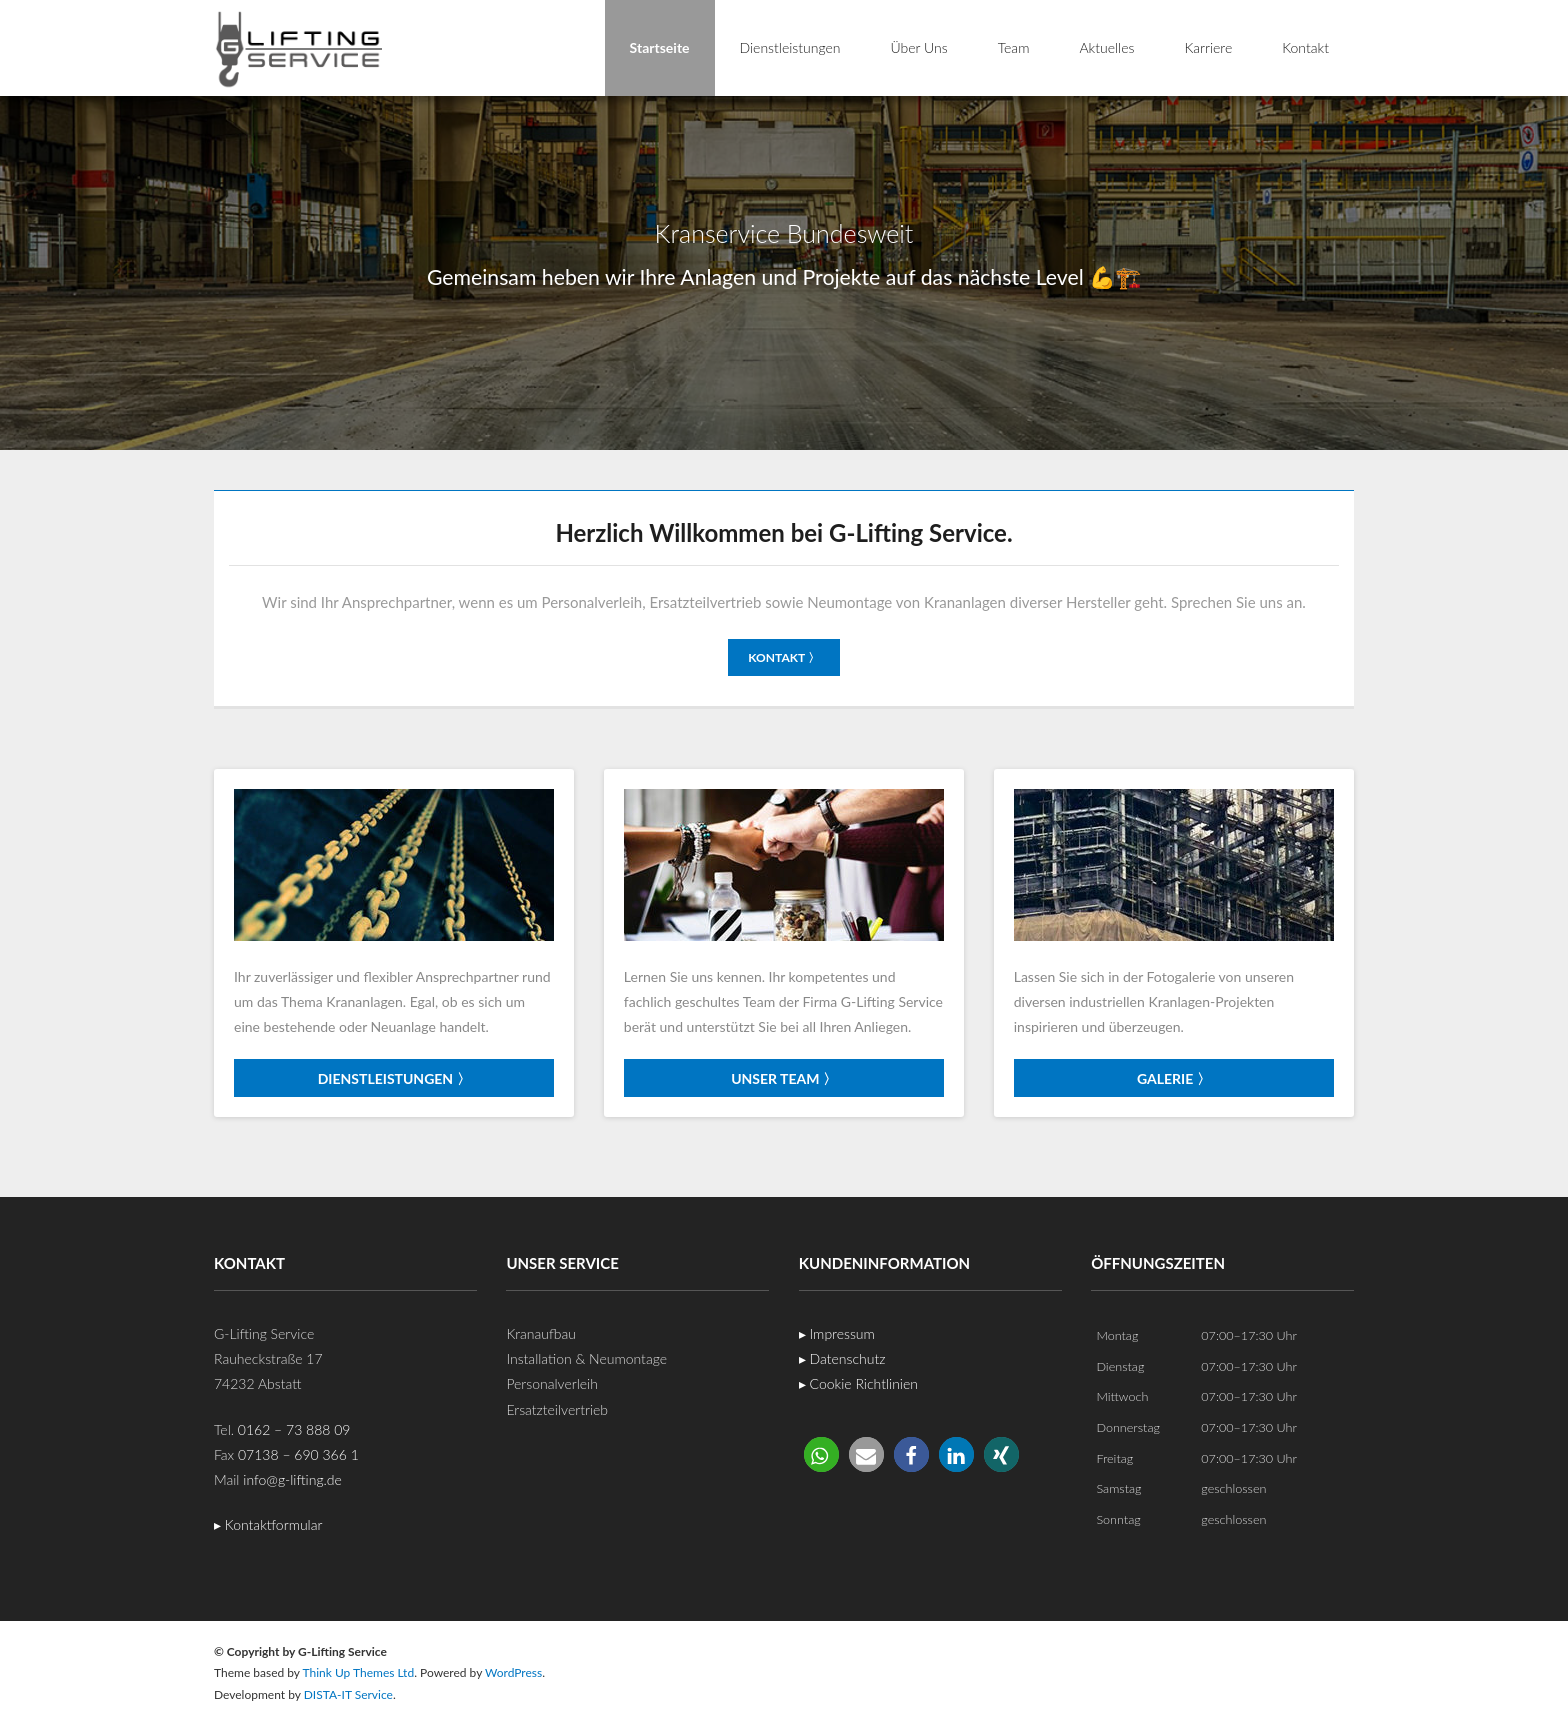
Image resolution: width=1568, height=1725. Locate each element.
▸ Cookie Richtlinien (858, 1383)
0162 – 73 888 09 (294, 1428)
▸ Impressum (837, 1333)
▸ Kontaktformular (268, 1524)
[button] (821, 1453)
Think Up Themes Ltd (358, 1672)
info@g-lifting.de (292, 1479)
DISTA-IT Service (348, 1693)
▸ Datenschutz (842, 1358)
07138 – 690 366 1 (298, 1453)
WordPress (513, 1672)
